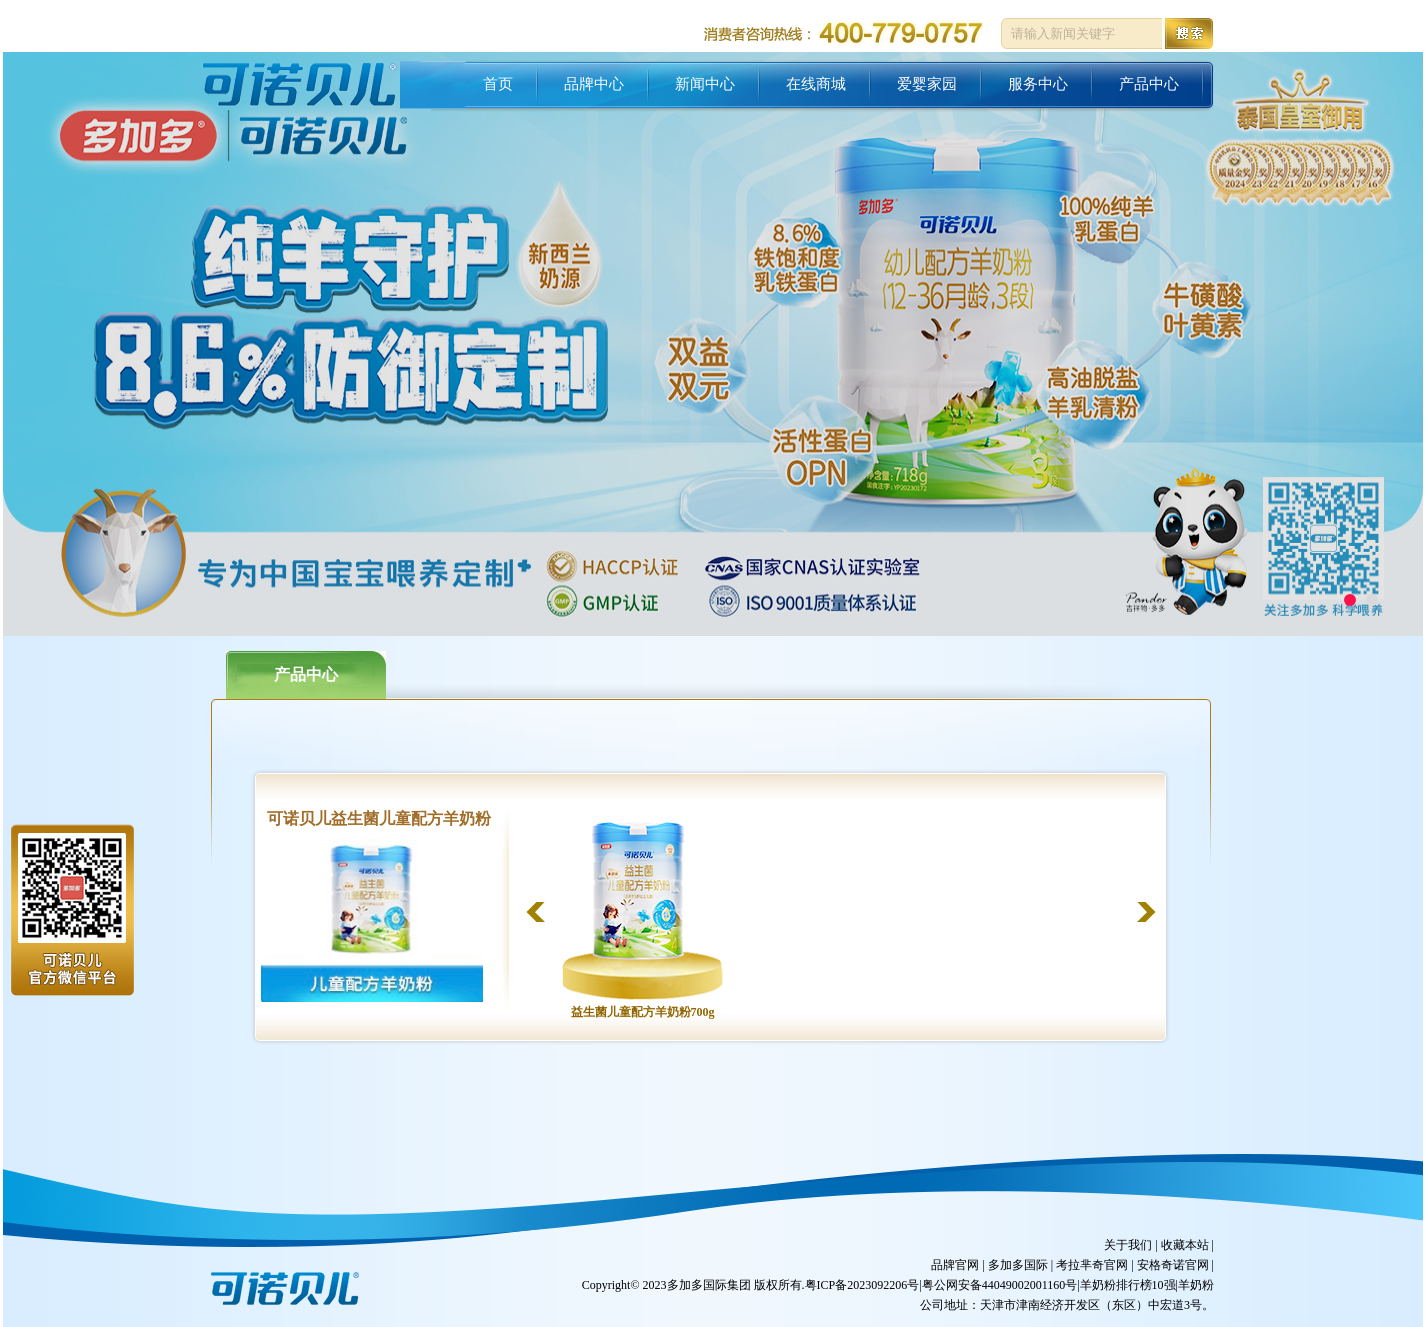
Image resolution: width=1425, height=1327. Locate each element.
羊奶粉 (1196, 1285)
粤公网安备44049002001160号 (1000, 1285)
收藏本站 (1185, 1245)
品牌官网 (955, 1265)
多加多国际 (1018, 1265)
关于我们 (1128, 1245)
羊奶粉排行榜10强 (1128, 1285)
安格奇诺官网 (1173, 1265)
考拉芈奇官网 (1092, 1265)
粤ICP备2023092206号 (862, 1285)
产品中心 (306, 674)
